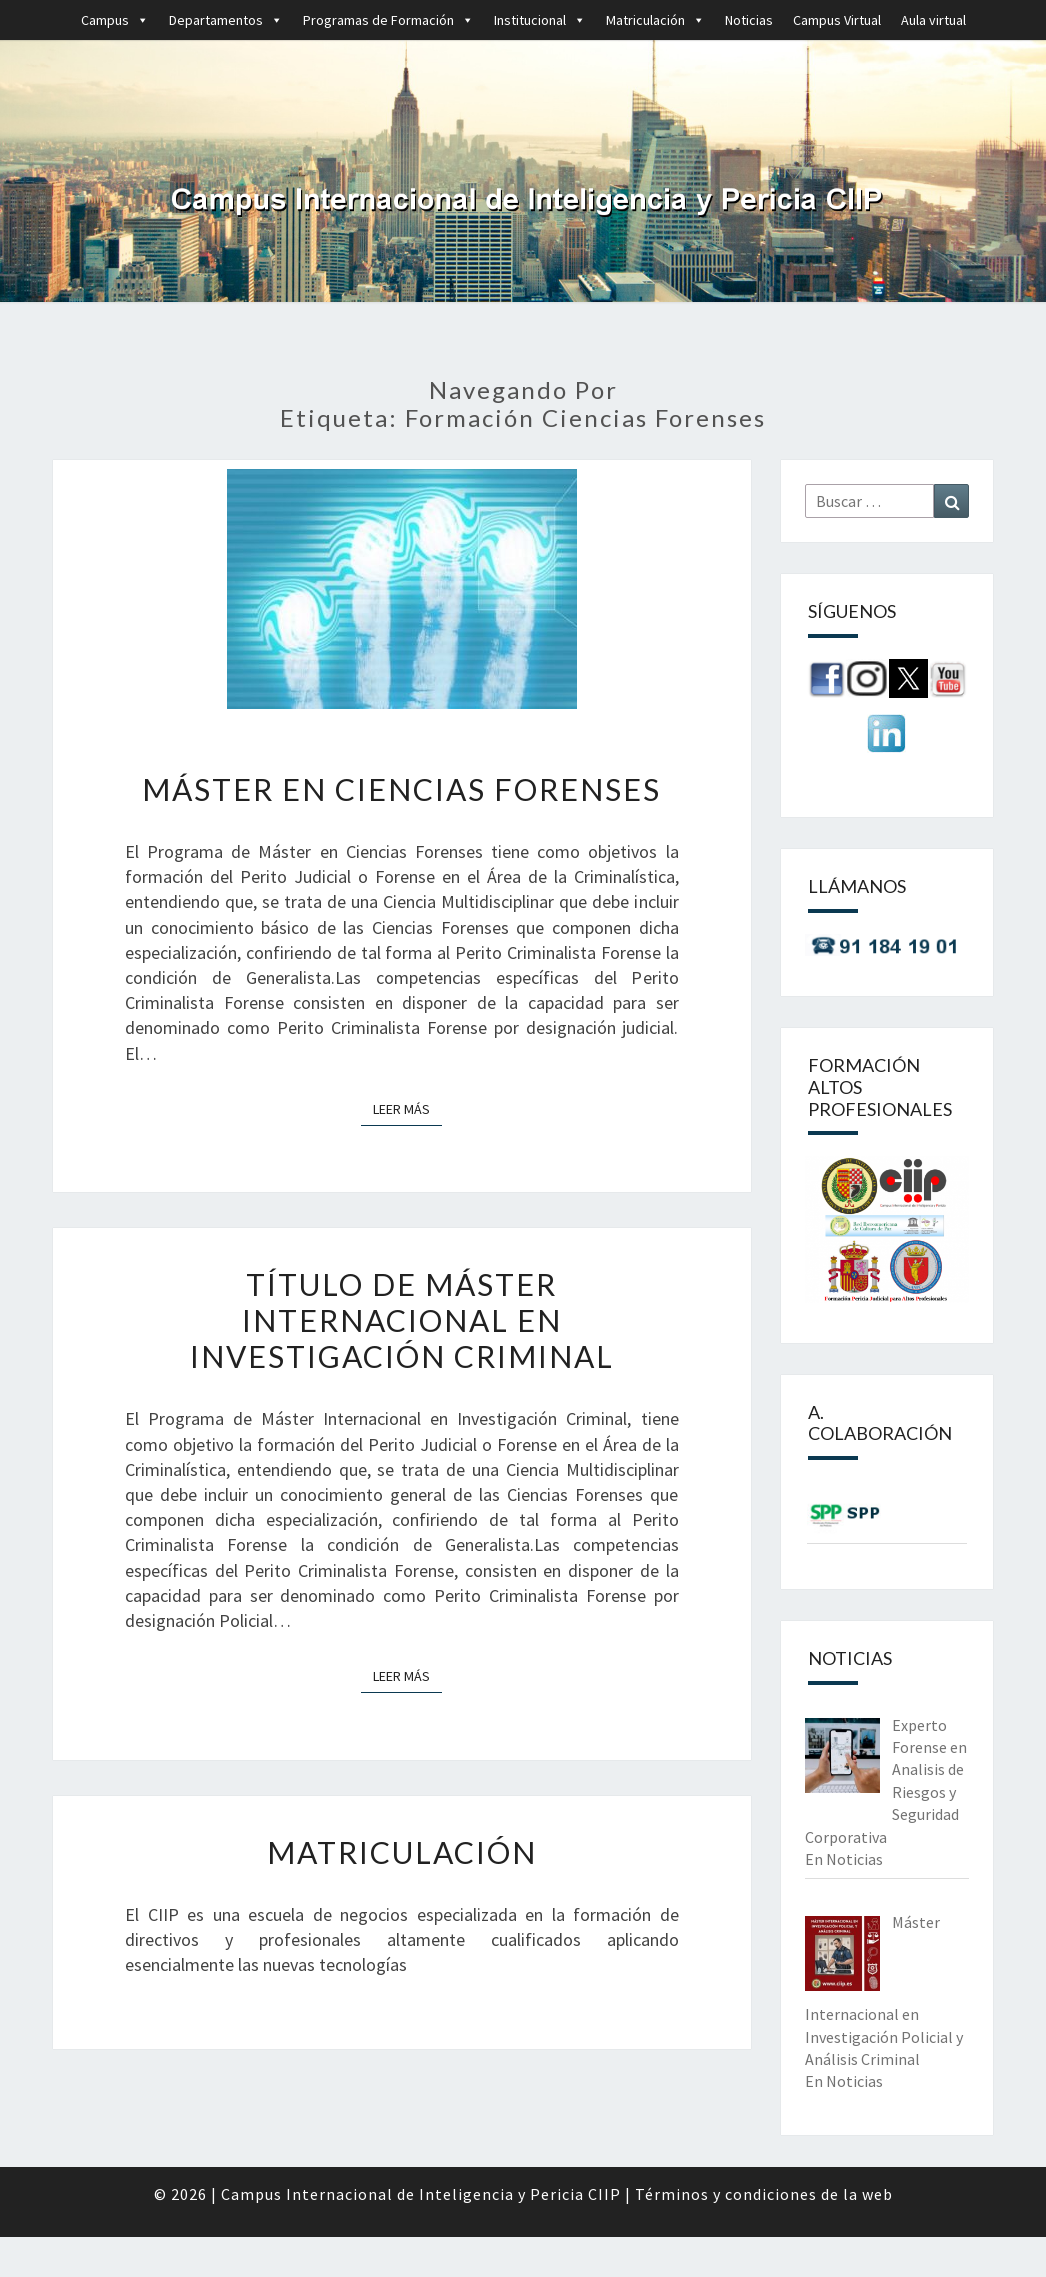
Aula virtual (933, 20)
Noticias (749, 20)
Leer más (407, 1108)
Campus (115, 20)
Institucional (540, 20)
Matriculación (655, 20)
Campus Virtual (837, 20)
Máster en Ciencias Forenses (401, 789)
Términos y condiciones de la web (764, 2194)
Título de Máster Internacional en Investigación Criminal (402, 1320)
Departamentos (226, 20)
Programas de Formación (388, 20)
